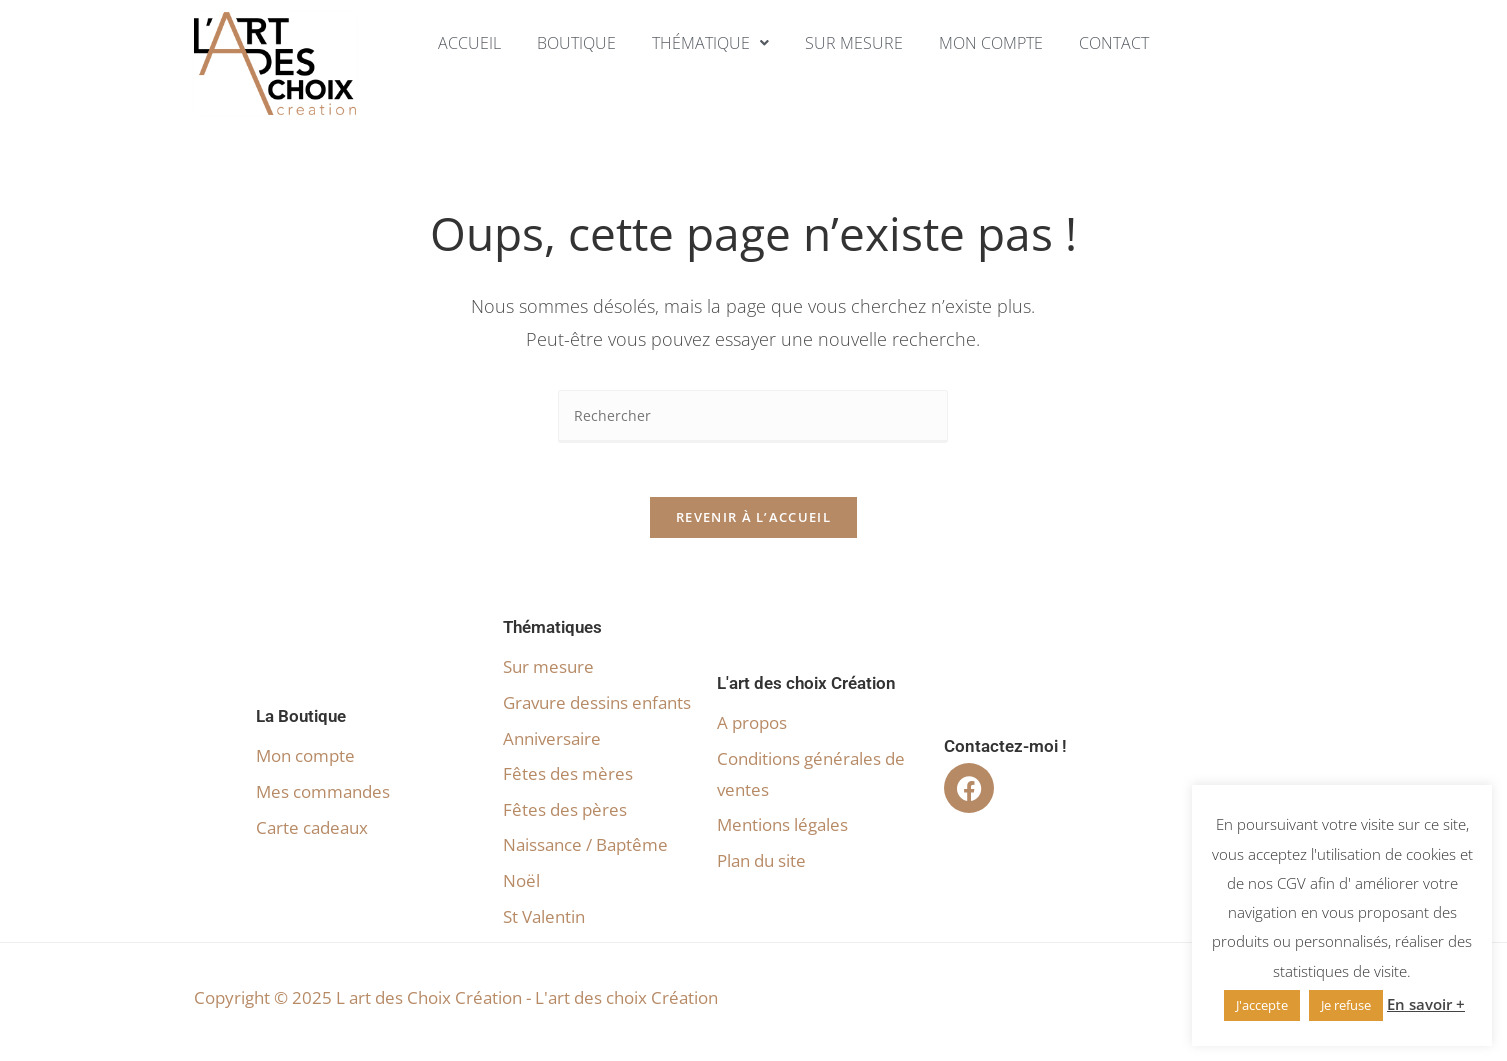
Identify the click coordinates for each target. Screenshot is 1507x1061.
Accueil (458, 43)
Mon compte (998, 43)
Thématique (708, 43)
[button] (708, 43)
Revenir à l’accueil (753, 524)
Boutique (569, 43)
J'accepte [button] (1262, 1005)
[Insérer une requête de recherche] (753, 416)
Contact (1126, 43)
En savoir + (1426, 1004)
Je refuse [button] (1346, 1005)
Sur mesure (856, 43)
